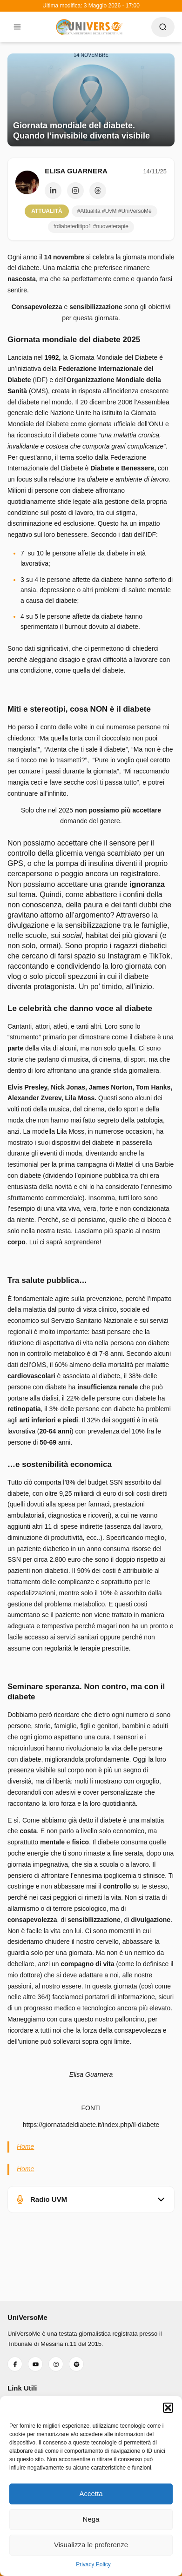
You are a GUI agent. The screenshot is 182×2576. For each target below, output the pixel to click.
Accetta (90, 2493)
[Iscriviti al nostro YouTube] (35, 2364)
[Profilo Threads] (97, 190)
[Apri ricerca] (163, 27)
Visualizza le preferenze (91, 2545)
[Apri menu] (17, 27)
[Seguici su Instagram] (55, 2364)
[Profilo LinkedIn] (53, 190)
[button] (168, 2407)
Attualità (46, 211)
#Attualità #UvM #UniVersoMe (114, 211)
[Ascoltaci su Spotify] (76, 2364)
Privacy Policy (93, 2564)
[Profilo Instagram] (75, 190)
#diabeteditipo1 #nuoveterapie (91, 226)
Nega (91, 2519)
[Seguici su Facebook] (14, 2364)
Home (25, 2146)
